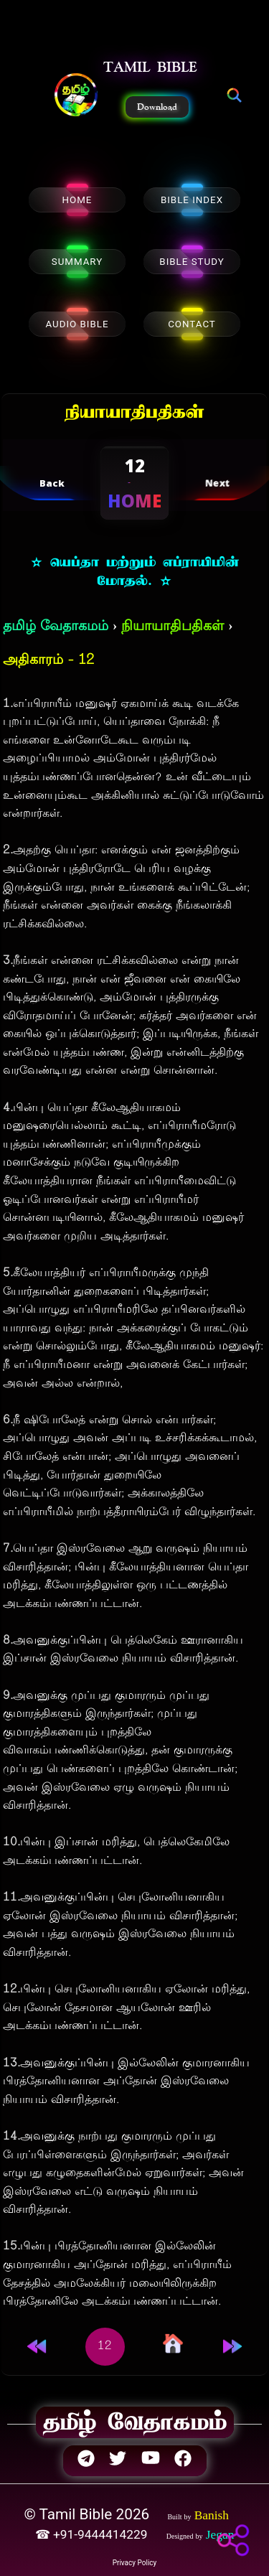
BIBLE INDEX (192, 200)
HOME (77, 200)
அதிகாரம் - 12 (48, 660)
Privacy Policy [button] (135, 2563)
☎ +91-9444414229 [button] (93, 2534)
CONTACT (192, 324)
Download (157, 106)
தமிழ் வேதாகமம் (55, 627)
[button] (76, 96)
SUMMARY (77, 261)
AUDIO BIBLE (76, 324)
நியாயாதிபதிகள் (172, 627)
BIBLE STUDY (191, 261)
